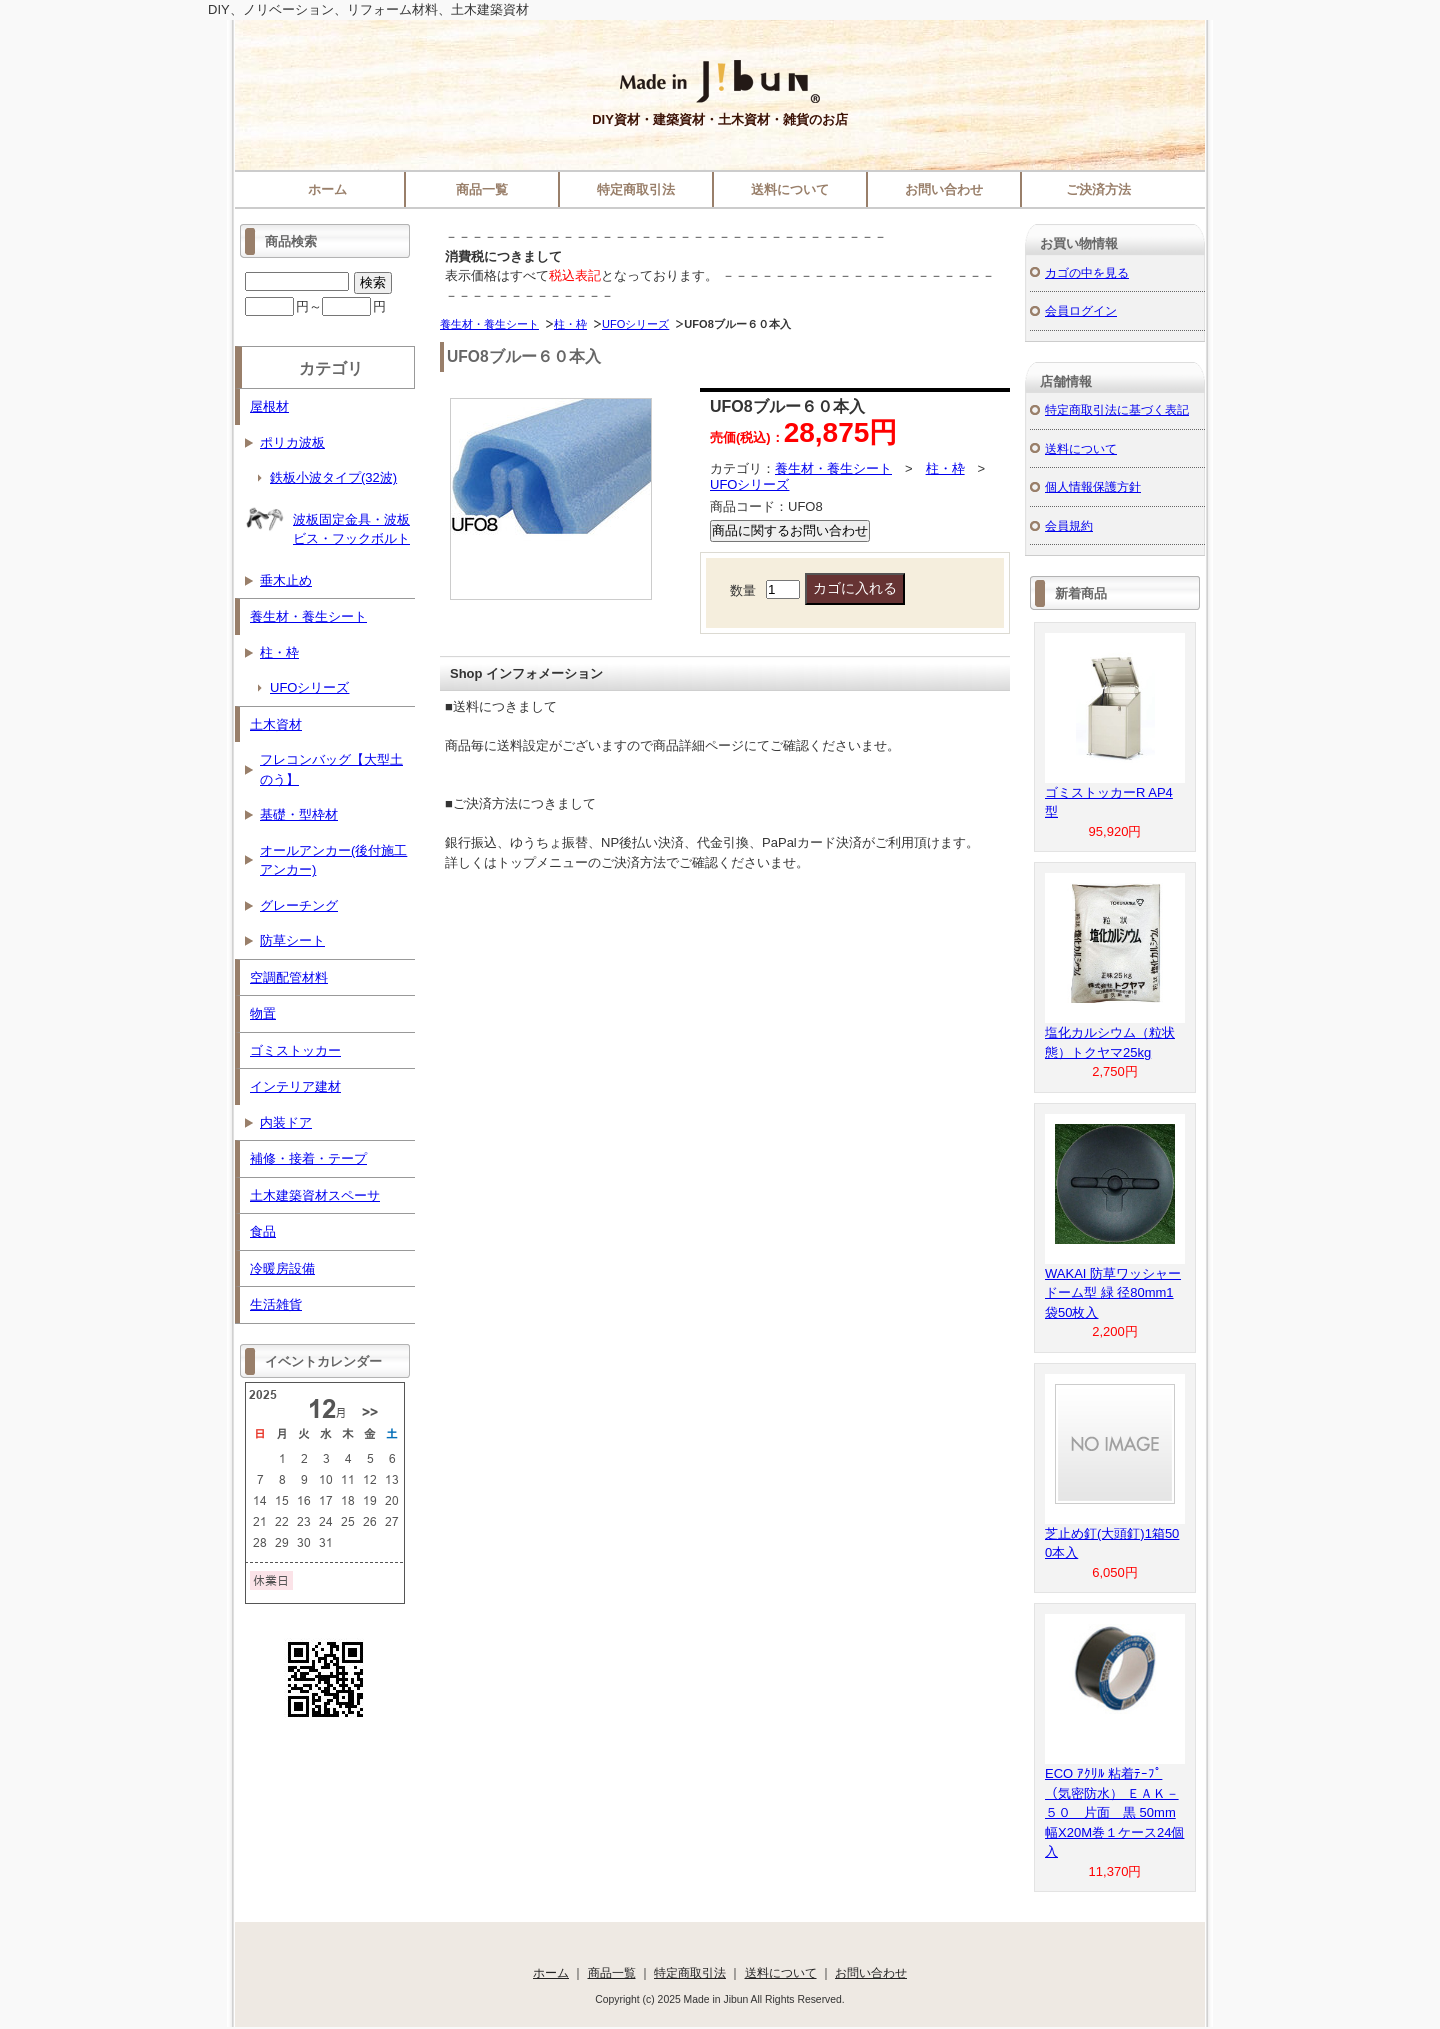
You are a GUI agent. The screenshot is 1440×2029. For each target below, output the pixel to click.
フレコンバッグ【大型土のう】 (331, 769)
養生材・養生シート (489, 324)
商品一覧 (482, 189)
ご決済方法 (1098, 189)
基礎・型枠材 (299, 814)
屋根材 (269, 406)
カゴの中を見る (1087, 272)
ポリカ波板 (292, 442)
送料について (790, 189)
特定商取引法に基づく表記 (1117, 409)
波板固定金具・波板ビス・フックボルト (327, 522)
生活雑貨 (276, 1304)
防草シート (292, 940)
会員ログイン (1081, 310)
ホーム (327, 189)
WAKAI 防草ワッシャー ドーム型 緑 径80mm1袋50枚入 (1113, 1293)
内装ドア (286, 1122)
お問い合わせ (944, 189)
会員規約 (1069, 525)
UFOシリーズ (635, 324)
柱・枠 (570, 324)
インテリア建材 (295, 1086)
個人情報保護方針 (1093, 486)
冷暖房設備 (282, 1268)
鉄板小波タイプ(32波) (333, 477)
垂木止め (286, 580)
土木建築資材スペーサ (315, 1195)
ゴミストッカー (295, 1050)
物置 (263, 1013)
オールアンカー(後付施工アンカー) (333, 860)
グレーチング (299, 905)
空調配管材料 (289, 977)
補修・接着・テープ (308, 1158)
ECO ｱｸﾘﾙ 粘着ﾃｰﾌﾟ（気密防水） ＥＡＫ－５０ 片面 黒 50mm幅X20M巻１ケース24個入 (1114, 1812)
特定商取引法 (636, 189)
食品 (263, 1231)
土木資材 (276, 724)
